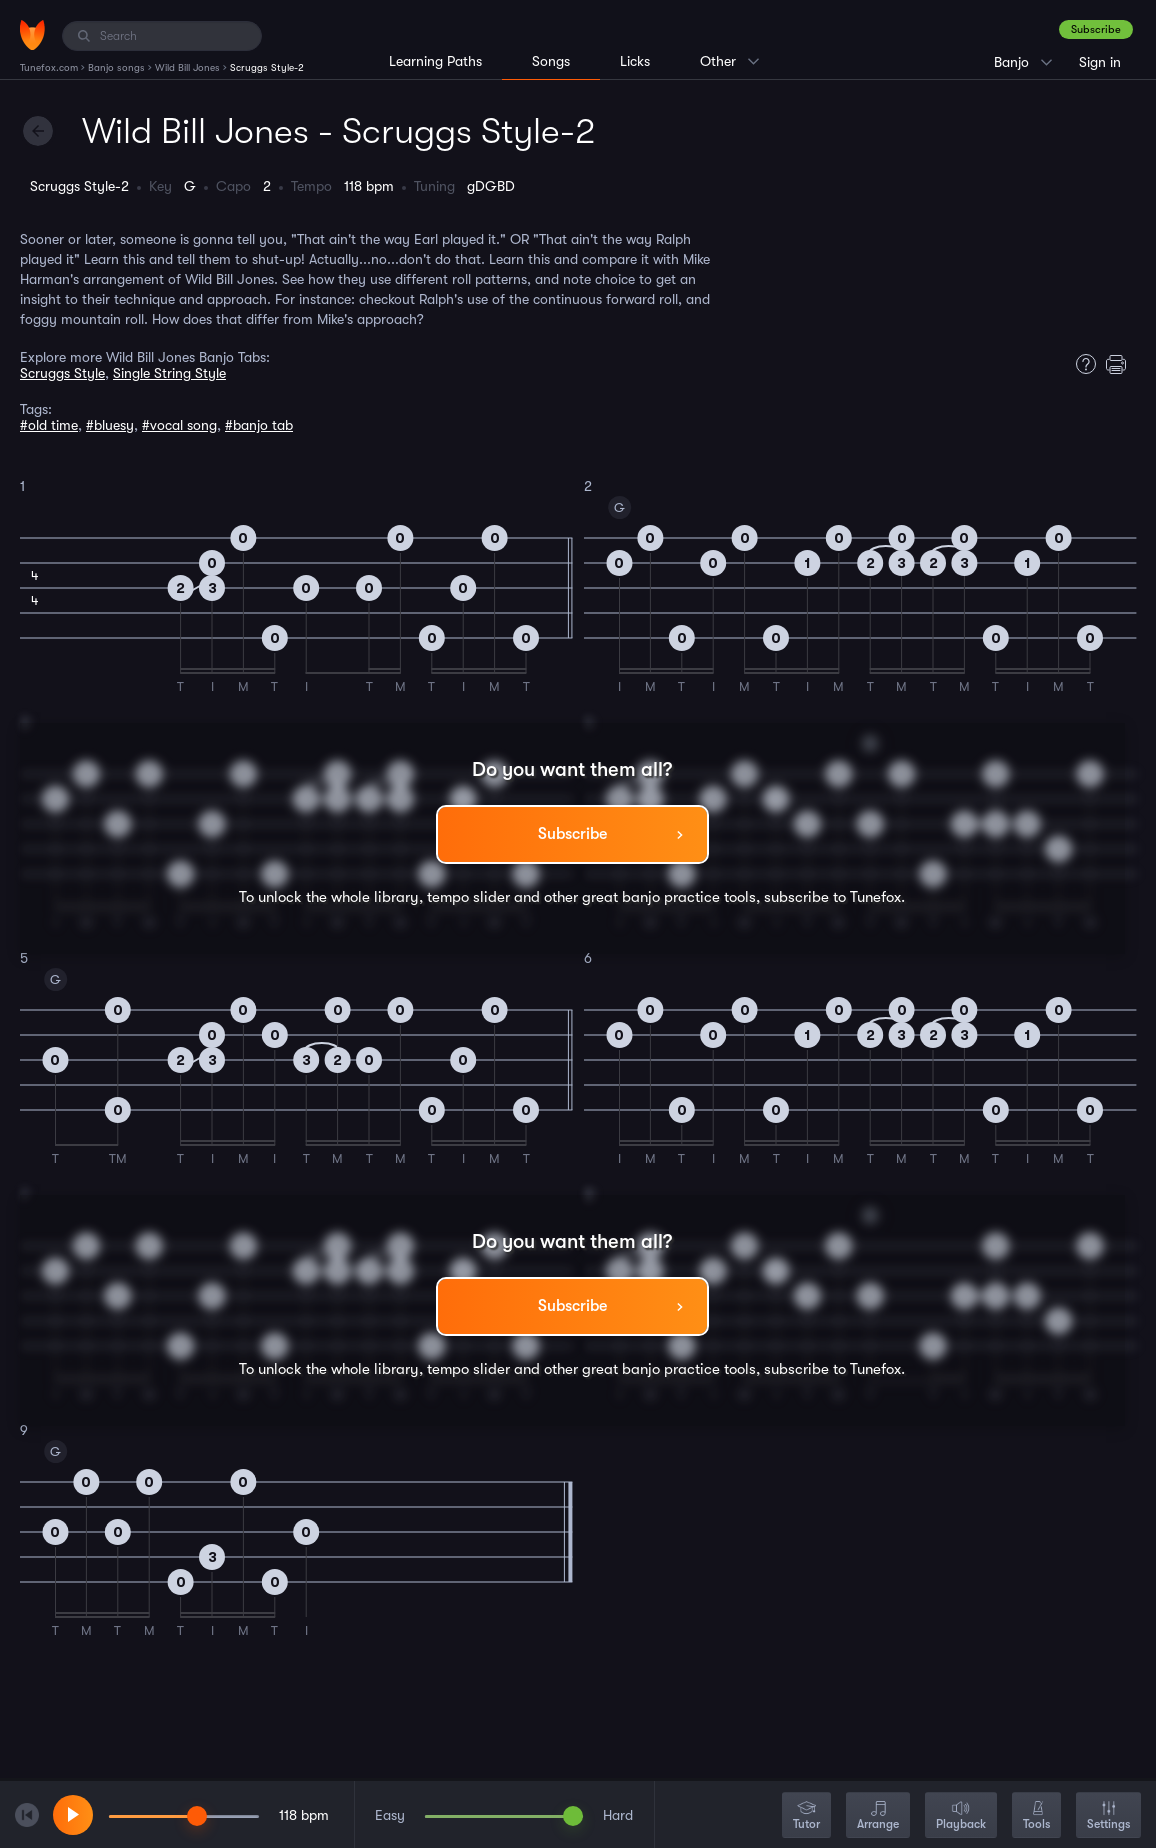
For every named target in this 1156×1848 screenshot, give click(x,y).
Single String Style (169, 373)
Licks (635, 61)
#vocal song (179, 425)
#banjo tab (259, 425)
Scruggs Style (62, 373)
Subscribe (1096, 29)
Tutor (806, 1816)
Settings (1108, 1816)
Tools (1036, 1816)
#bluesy (110, 425)
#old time (49, 425)
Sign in (1100, 62)
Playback (961, 1816)
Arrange (878, 1816)
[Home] (32, 35)
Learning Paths (435, 61)
